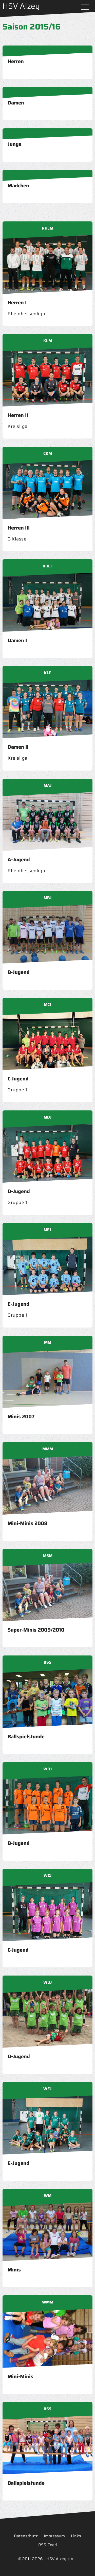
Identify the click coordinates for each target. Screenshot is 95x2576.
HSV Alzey (21, 6)
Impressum (54, 2536)
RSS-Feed (47, 2545)
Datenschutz (26, 2536)
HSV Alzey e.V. (60, 2559)
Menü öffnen (85, 8)
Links (76, 2536)
